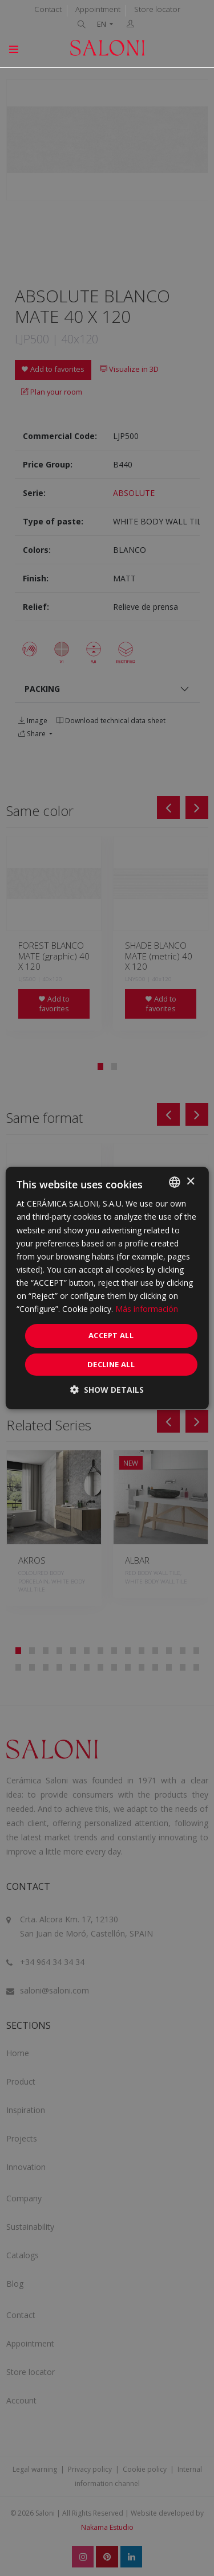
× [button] (190, 1182)
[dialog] (106, 1288)
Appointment (97, 9)
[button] (107, 1389)
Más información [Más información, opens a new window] (146, 1308)
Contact (48, 9)
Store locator (157, 9)
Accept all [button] (111, 1335)
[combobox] (174, 1182)
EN (102, 24)
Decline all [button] (111, 1364)
